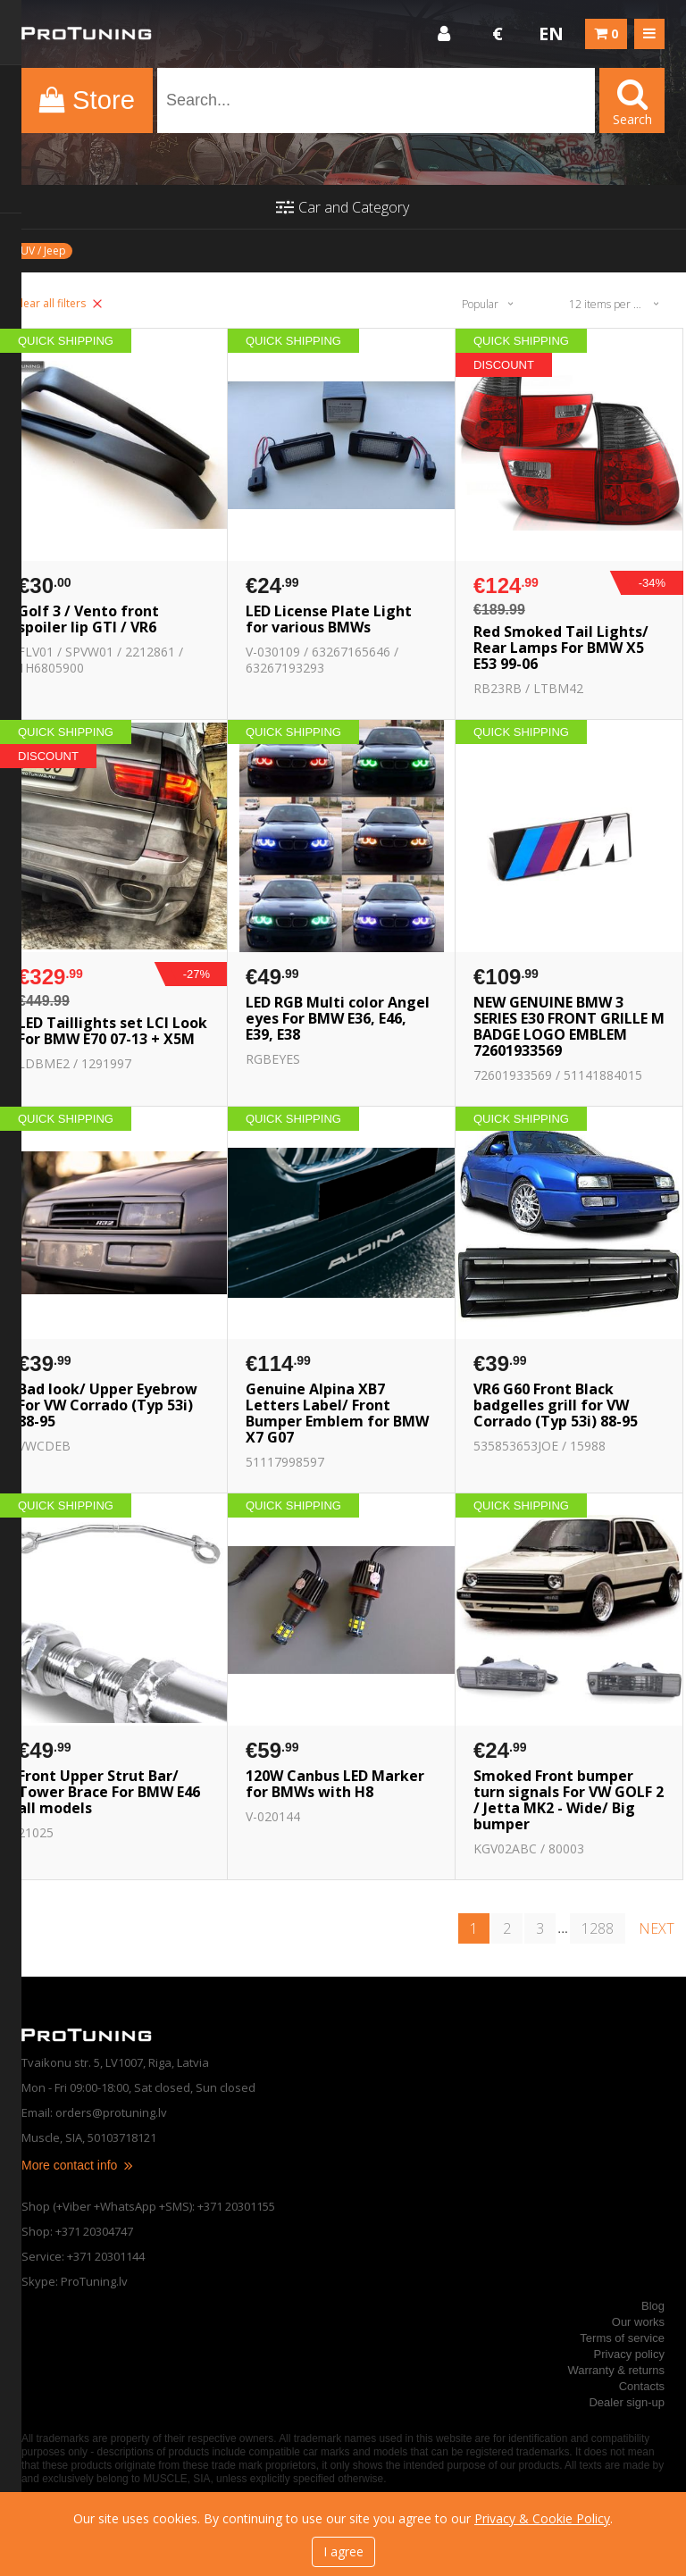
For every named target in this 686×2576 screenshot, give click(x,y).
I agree (343, 2551)
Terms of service (622, 2338)
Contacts (642, 2386)
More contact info (78, 2165)
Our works (638, 2322)
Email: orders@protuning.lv (94, 2112)
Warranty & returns (616, 2370)
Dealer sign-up (627, 2402)
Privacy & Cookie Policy (542, 2518)
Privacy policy (629, 2354)
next (656, 1928)
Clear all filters (57, 303)
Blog (653, 2306)
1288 (597, 1928)
